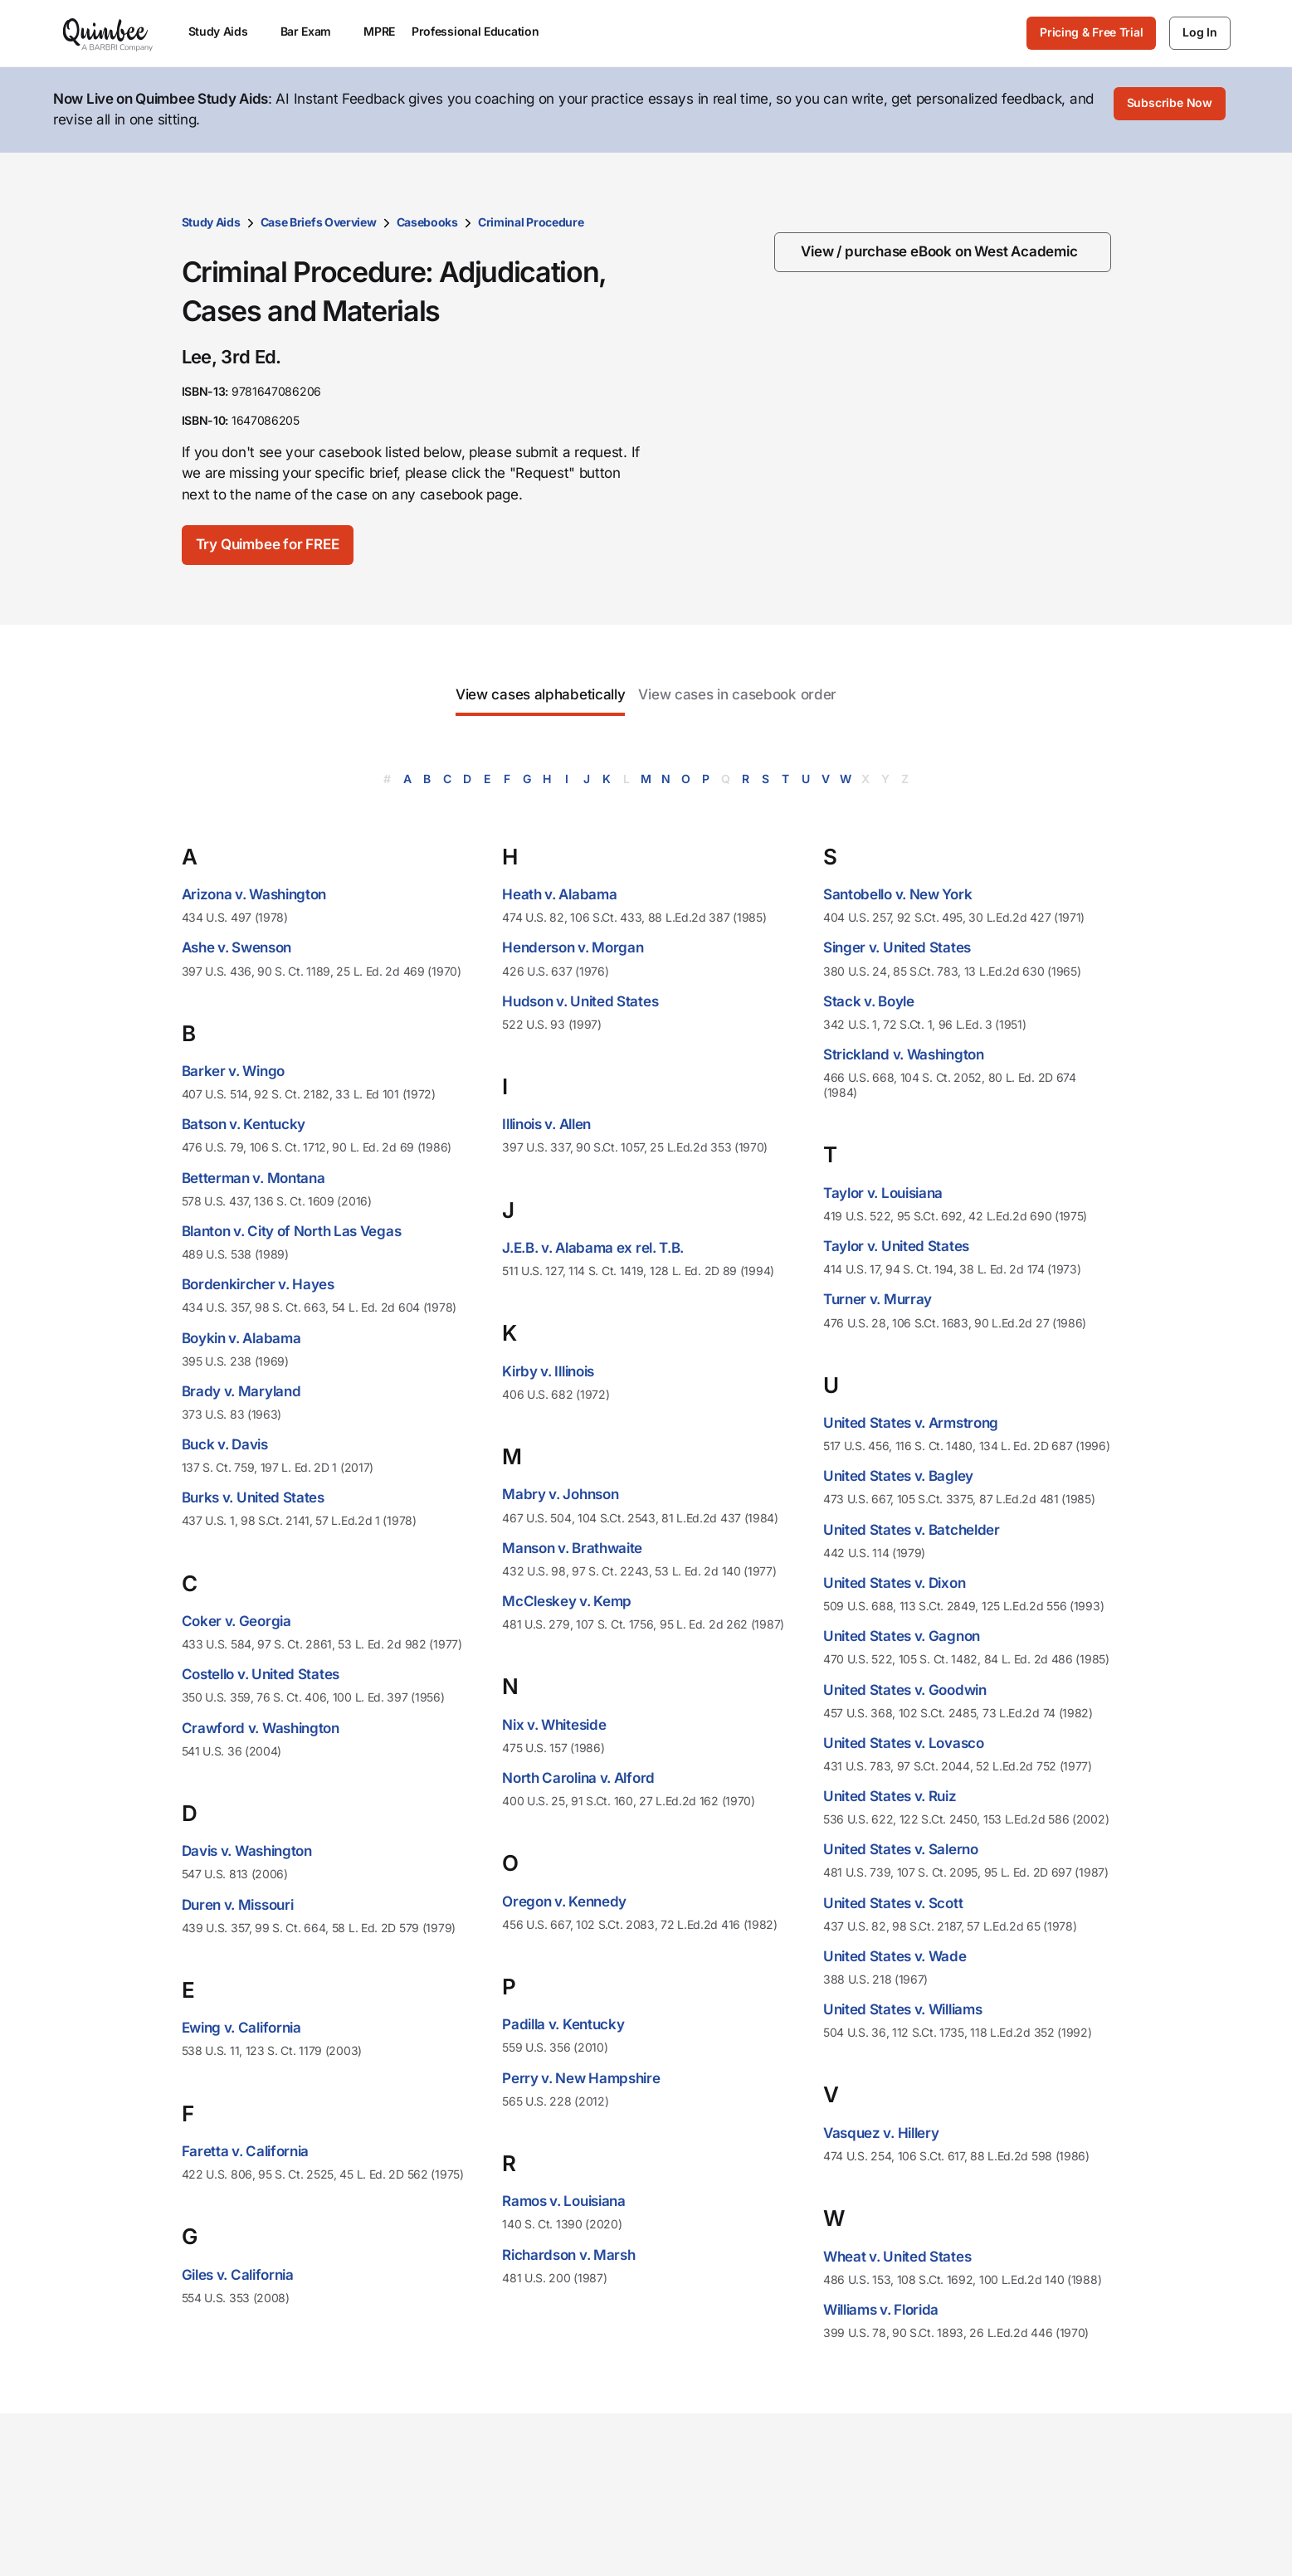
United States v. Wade (895, 1953)
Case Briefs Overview (319, 219)
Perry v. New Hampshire (581, 2075)
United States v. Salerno (900, 1846)
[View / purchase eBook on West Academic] (944, 249)
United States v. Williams (902, 2006)
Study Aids (211, 219)
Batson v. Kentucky (244, 1121)
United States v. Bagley (898, 1473)
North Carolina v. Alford (578, 1774)
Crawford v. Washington (260, 1725)
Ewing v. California (241, 2024)
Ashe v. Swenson (237, 945)
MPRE (379, 31)
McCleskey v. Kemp (566, 1598)
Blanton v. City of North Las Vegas (292, 1228)
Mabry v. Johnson (560, 1491)
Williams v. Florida (881, 2306)
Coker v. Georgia (236, 1617)
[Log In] (1199, 33)
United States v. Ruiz (890, 1793)
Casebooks (427, 219)
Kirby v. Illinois (548, 1368)
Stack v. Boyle (868, 998)
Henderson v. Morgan (572, 945)
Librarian (533, 2566)
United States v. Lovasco (903, 1739)
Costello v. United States (261, 1671)
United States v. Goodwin (905, 1686)
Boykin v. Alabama (241, 1335)
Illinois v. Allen (546, 1121)
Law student (544, 2539)
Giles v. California (238, 2271)
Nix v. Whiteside (554, 1721)
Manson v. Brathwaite (572, 1544)
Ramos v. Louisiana (564, 2197)
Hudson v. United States (580, 998)
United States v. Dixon (894, 1579)
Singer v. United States (897, 945)
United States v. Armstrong (910, 1419)
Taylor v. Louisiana (883, 1189)
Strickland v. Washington (903, 1051)
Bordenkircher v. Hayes (258, 1281)
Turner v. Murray (877, 1296)
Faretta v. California (246, 2148)
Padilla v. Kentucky (563, 2021)
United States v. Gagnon (901, 1632)
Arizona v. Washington (254, 891)
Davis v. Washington (247, 1847)
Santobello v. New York (897, 891)
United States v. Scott (893, 1900)
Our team (692, 2539)
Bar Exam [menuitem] (314, 31)
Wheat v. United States (897, 2253)
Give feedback (1026, 2539)
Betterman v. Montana (253, 1174)
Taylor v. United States (896, 1242)
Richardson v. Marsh (568, 2251)
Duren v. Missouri (238, 1901)
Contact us (1014, 2513)
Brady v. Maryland (241, 1388)
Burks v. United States (253, 1495)
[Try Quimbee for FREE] (279, 542)
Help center (1017, 2566)
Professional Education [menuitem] (483, 31)
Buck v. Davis (225, 1441)
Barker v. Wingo (233, 1067)
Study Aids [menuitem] (226, 31)
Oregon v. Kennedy (564, 1898)
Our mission (702, 2513)
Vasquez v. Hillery (881, 2129)
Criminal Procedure (531, 219)
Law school (540, 2513)
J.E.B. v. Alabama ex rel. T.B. (593, 1244)
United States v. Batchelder (911, 1526)
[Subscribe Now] (1170, 108)
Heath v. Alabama (559, 891)
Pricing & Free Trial (1091, 32)
